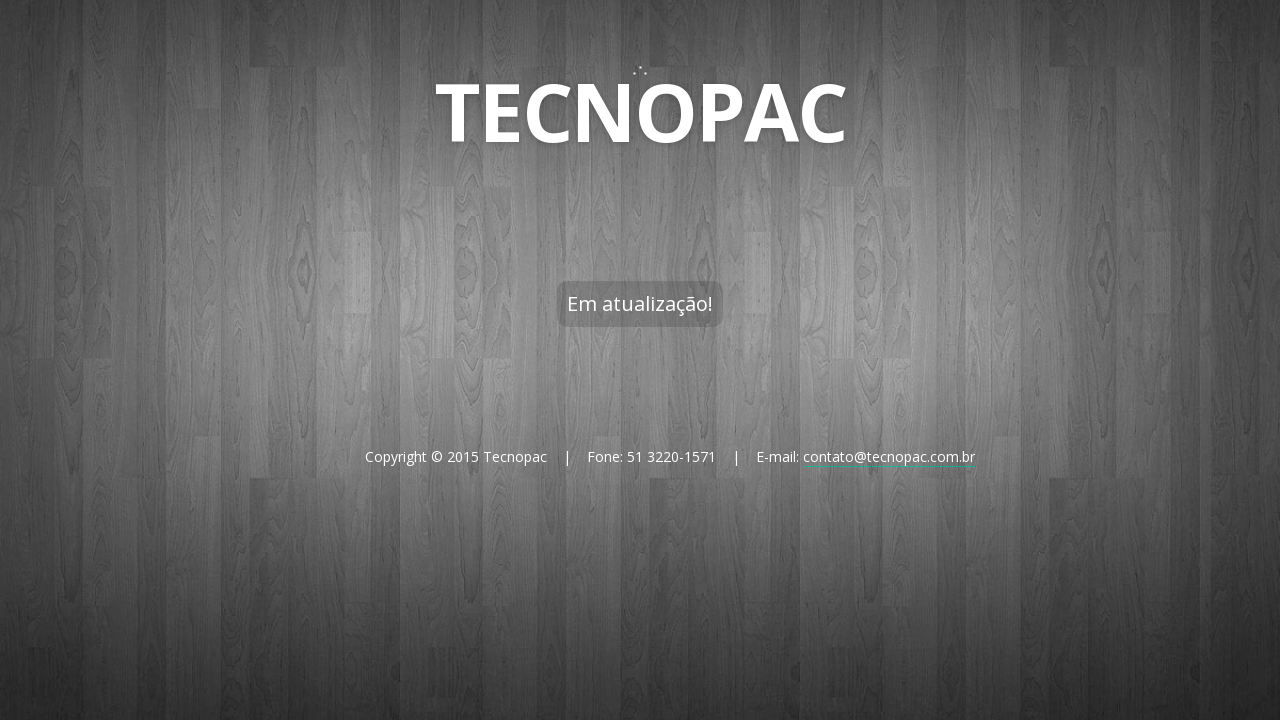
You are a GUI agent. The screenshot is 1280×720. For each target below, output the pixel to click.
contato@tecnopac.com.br (889, 456)
